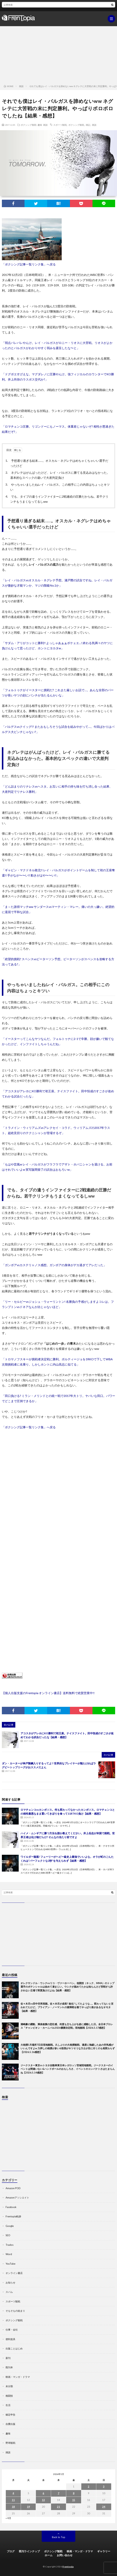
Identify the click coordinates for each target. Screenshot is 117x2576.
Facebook (11, 2207)
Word (9, 2254)
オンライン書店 (14, 2273)
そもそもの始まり (15, 2310)
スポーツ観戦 (60, 125)
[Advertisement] (58, 54)
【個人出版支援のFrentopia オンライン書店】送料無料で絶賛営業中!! (48, 1693)
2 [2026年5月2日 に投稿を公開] (88, 2486)
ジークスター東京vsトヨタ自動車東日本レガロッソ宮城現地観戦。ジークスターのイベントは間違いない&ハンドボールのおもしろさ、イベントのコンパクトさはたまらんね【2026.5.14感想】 (68, 2069)
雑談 (45, 125)
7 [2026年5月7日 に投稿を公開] (58, 2493)
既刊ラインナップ (29, 2551)
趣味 (40, 125)
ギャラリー (103, 2551)
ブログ (11, 2551)
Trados (9, 2244)
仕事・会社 (12, 2329)
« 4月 (8, 2518)
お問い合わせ (65, 2555)
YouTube (10, 2263)
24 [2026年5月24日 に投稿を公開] (103, 2506)
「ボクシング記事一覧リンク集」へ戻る (29, 264)
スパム (9, 2291)
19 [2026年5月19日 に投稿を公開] (28, 2506)
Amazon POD (13, 2188)
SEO (8, 2235)
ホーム (49, 2555)
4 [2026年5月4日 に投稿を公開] (13, 2493)
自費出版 (10, 2423)
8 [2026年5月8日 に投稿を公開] (73, 2493)
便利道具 (10, 2339)
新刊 (8, 2358)
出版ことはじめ (14, 2348)
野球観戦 (10, 2442)
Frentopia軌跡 (13, 2216)
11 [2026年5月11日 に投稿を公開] (13, 2499)
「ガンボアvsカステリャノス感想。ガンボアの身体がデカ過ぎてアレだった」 (54, 1265)
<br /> (13, 1483)
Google (10, 2225)
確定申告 (10, 2414)
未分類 (9, 2386)
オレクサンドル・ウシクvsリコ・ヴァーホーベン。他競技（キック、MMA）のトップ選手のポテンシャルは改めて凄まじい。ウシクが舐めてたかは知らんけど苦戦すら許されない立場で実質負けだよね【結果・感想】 (67, 1987)
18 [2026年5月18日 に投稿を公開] (13, 2506)
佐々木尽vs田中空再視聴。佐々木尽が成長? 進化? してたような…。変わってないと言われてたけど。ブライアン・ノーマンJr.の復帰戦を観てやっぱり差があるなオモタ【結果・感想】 (67, 2007)
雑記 (88, 125)
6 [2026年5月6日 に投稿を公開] (43, 2493)
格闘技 (9, 2395)
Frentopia (68, 2566)
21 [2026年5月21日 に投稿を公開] (58, 2506)
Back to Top (58, 2537)
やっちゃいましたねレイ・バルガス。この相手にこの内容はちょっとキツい (58, 486)
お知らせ (10, 2282)
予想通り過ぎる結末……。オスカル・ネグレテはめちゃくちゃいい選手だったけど (57, 462)
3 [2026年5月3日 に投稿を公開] (103, 2486)
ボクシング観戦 (28, 125)
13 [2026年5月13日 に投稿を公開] (43, 2499)
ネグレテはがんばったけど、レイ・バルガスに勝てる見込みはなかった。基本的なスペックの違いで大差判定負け (58, 474)
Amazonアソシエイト (17, 2197)
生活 (8, 2405)
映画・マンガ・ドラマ (18, 2376)
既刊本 (9, 2367)
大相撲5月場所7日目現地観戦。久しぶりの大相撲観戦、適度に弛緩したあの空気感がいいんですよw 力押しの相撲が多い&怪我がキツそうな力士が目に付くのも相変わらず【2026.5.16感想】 (68, 2048)
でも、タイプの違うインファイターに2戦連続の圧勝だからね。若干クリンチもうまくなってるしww (57, 498)
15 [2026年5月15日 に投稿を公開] (73, 2499)
